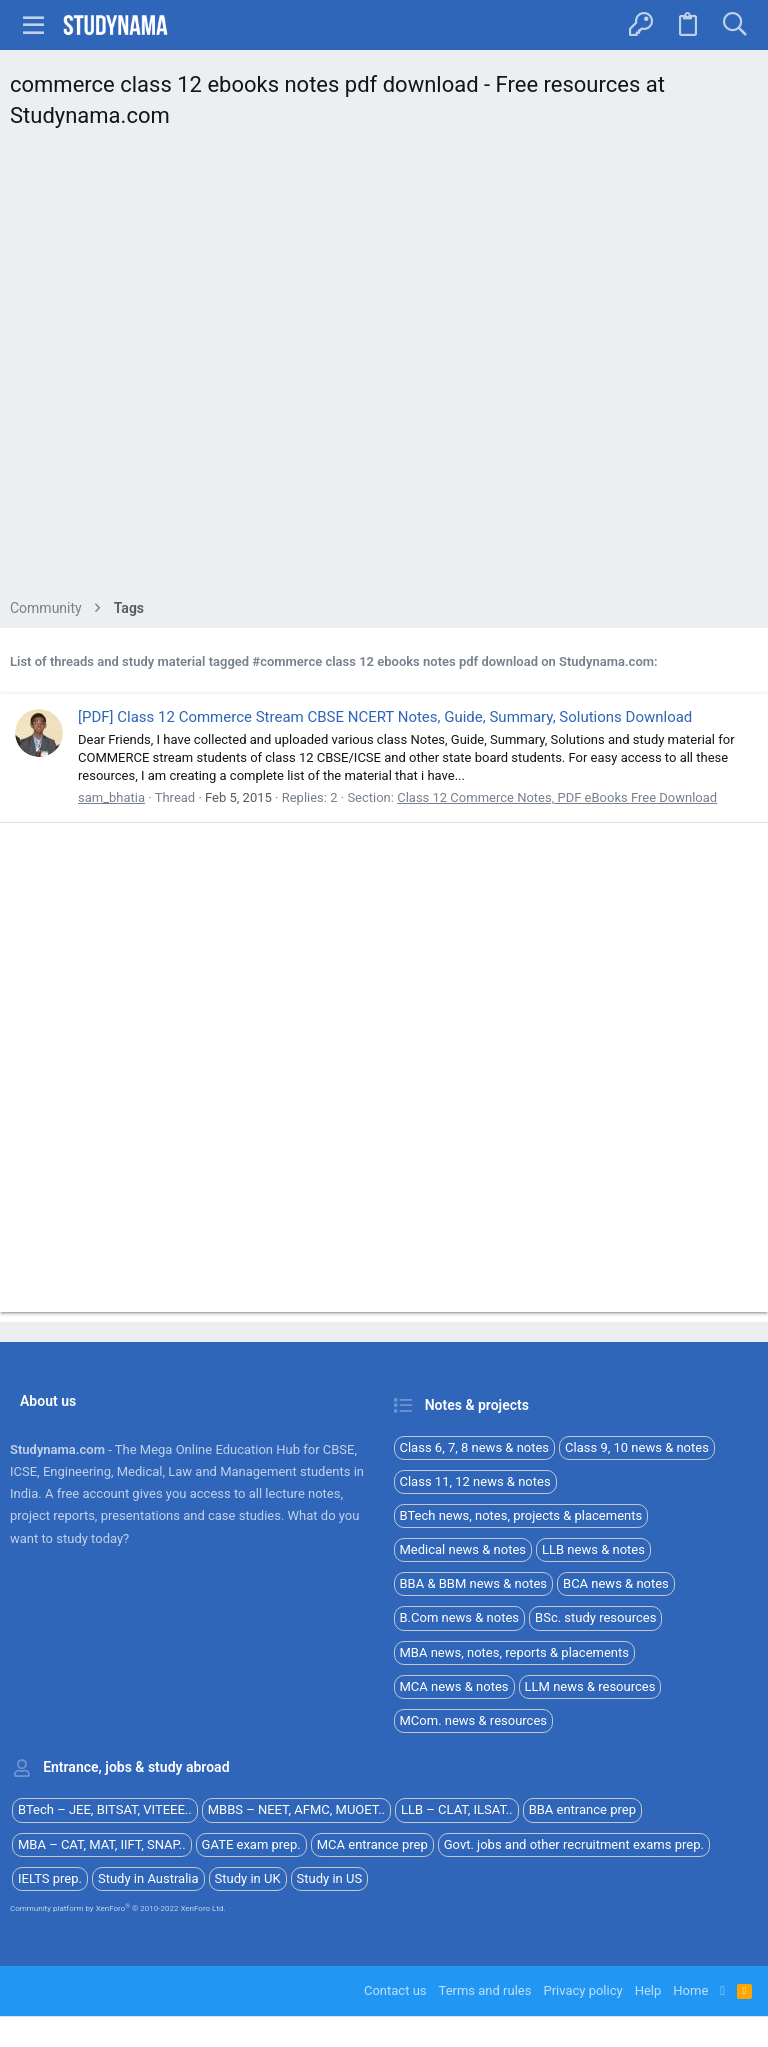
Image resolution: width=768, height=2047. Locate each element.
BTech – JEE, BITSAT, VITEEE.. (105, 1809)
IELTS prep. (50, 1878)
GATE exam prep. (251, 1844)
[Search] (734, 25)
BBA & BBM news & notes (474, 1583)
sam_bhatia (111, 797)
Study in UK (248, 1878)
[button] (34, 25)
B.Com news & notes (460, 1617)
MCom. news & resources (474, 1720)
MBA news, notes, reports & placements (515, 1652)
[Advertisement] (384, 369)
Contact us (395, 1990)
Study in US (330, 1878)
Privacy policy (582, 1990)
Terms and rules (485, 1990)
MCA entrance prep (372, 1844)
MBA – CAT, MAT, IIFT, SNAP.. (102, 1844)
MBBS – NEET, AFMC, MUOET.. (296, 1809)
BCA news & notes (616, 1583)
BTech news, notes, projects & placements (521, 1515)
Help (648, 1990)
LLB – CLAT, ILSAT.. (457, 1809)
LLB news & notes (593, 1549)
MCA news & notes (454, 1686)
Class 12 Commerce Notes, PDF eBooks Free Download (557, 797)
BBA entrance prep (582, 1809)
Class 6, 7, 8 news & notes (475, 1447)
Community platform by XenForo (118, 1908)
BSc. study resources (595, 1617)
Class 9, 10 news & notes (637, 1447)
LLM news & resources (590, 1686)
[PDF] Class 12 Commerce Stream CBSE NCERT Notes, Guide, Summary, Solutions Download (385, 717)
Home (690, 1990)
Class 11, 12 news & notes (475, 1481)
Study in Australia (148, 1878)
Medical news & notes (463, 1549)
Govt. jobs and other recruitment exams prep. (574, 1844)
